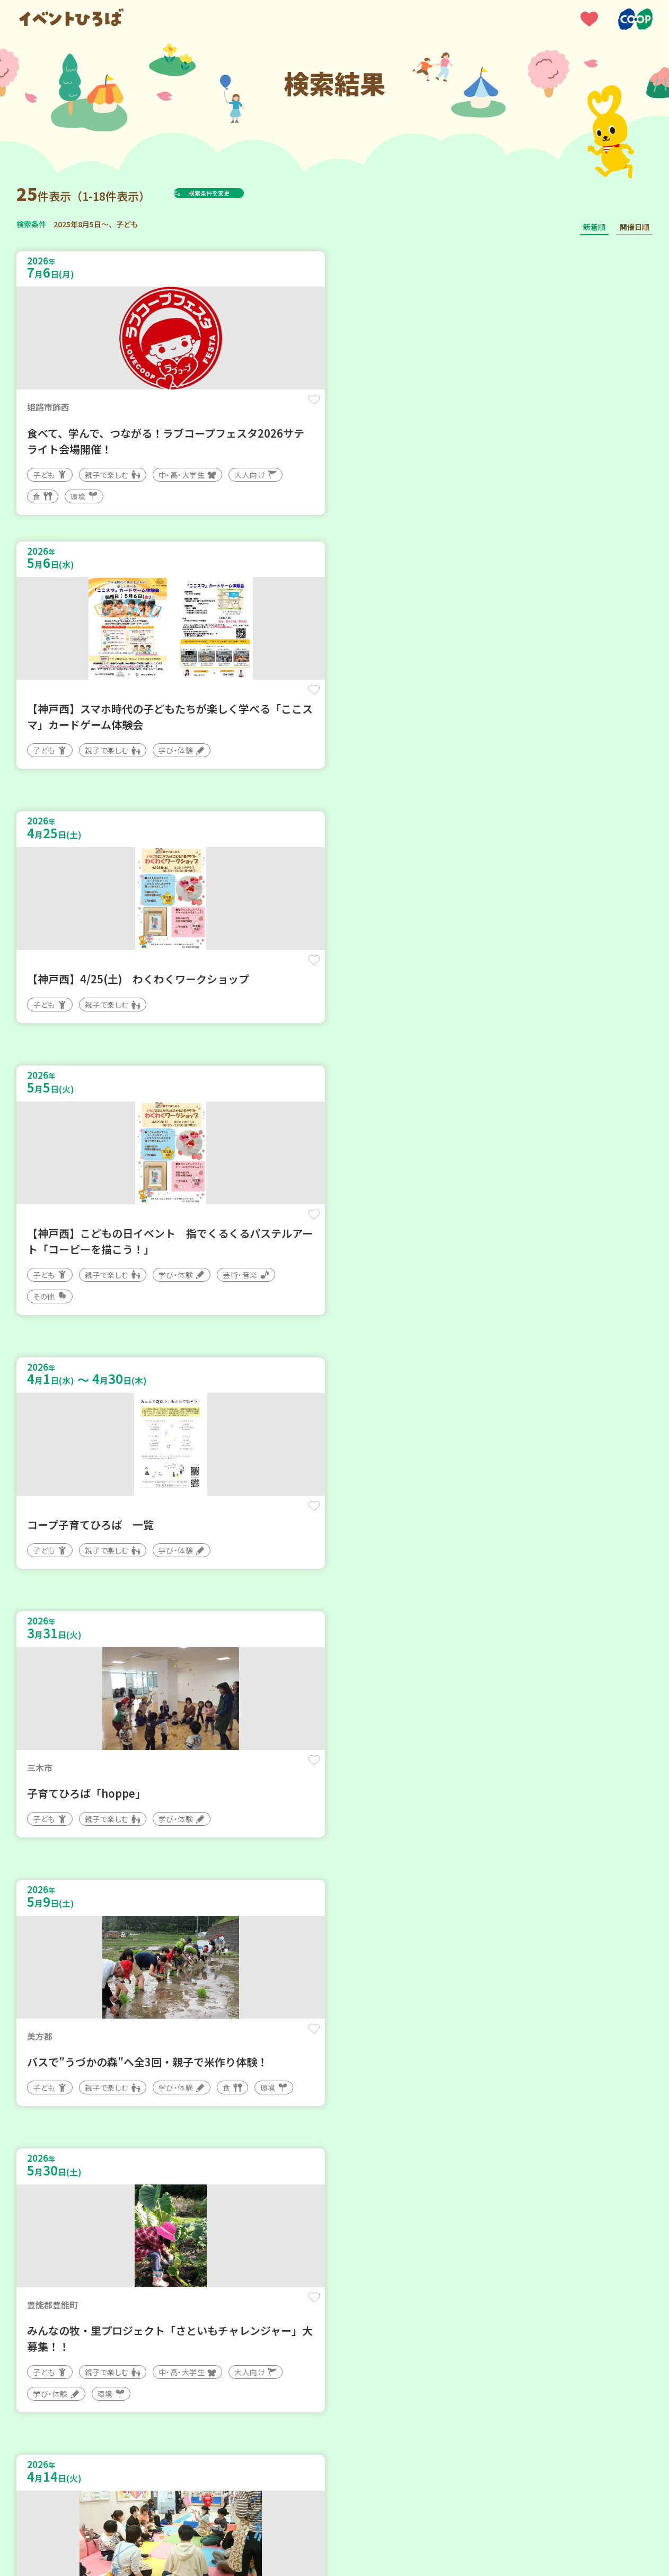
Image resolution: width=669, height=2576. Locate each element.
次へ (360, 2256)
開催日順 (634, 226)
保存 (193, 409)
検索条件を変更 (235, 192)
